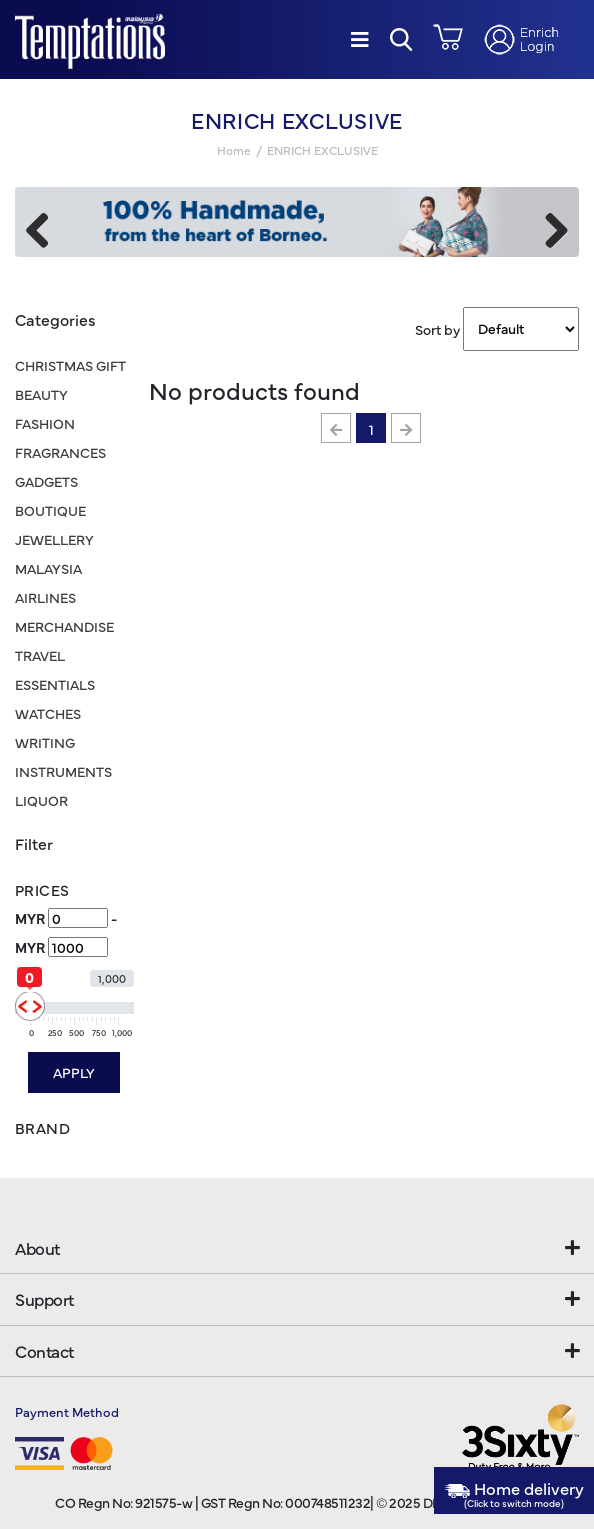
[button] (401, 39)
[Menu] (360, 39)
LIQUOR (41, 800)
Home (234, 150)
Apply (74, 1072)
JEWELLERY (54, 539)
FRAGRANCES (60, 452)
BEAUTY (41, 394)
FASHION (45, 423)
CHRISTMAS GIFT (70, 365)
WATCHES (48, 713)
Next (549, 227)
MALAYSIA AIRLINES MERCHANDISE (64, 597)
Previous (45, 227)
